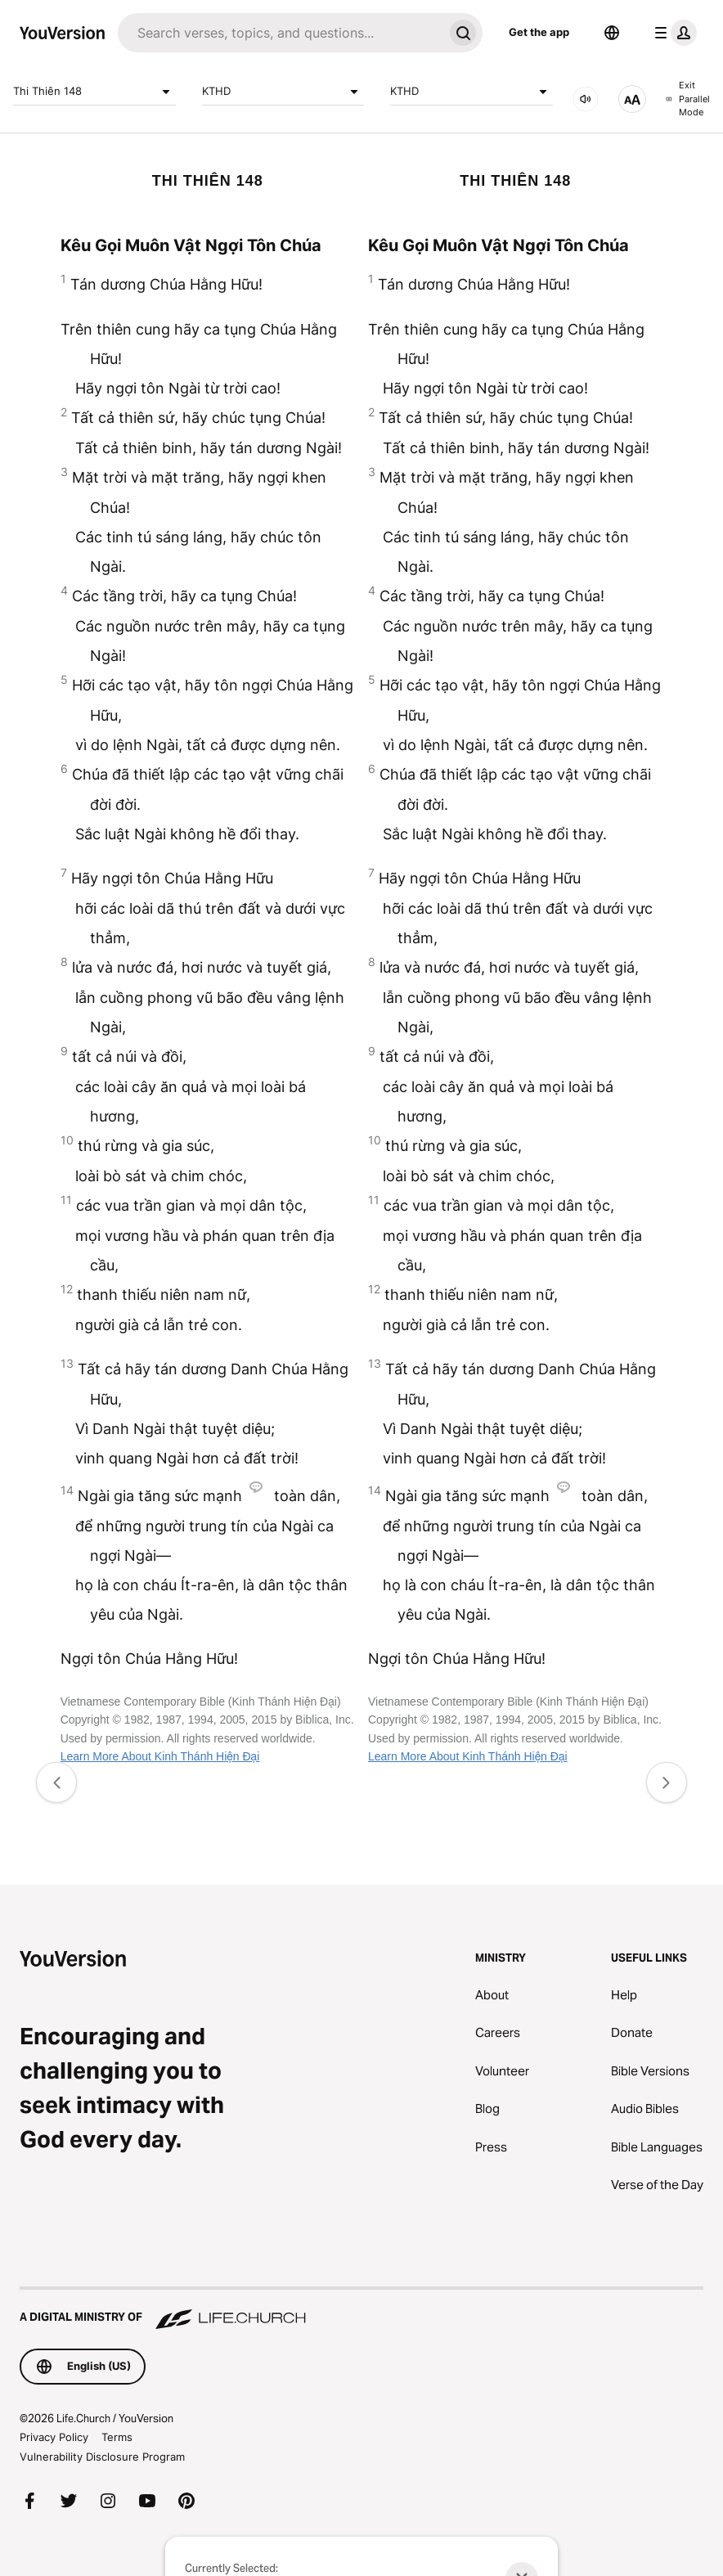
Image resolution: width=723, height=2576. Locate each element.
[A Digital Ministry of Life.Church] (361, 2309)
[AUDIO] (586, 99)
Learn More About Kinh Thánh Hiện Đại (160, 1756)
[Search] (280, 33)
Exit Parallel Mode (688, 98)
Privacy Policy (54, 2436)
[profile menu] (672, 32)
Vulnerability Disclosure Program (102, 2456)
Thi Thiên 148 (94, 91)
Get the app (539, 31)
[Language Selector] (611, 32)
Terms (116, 2436)
